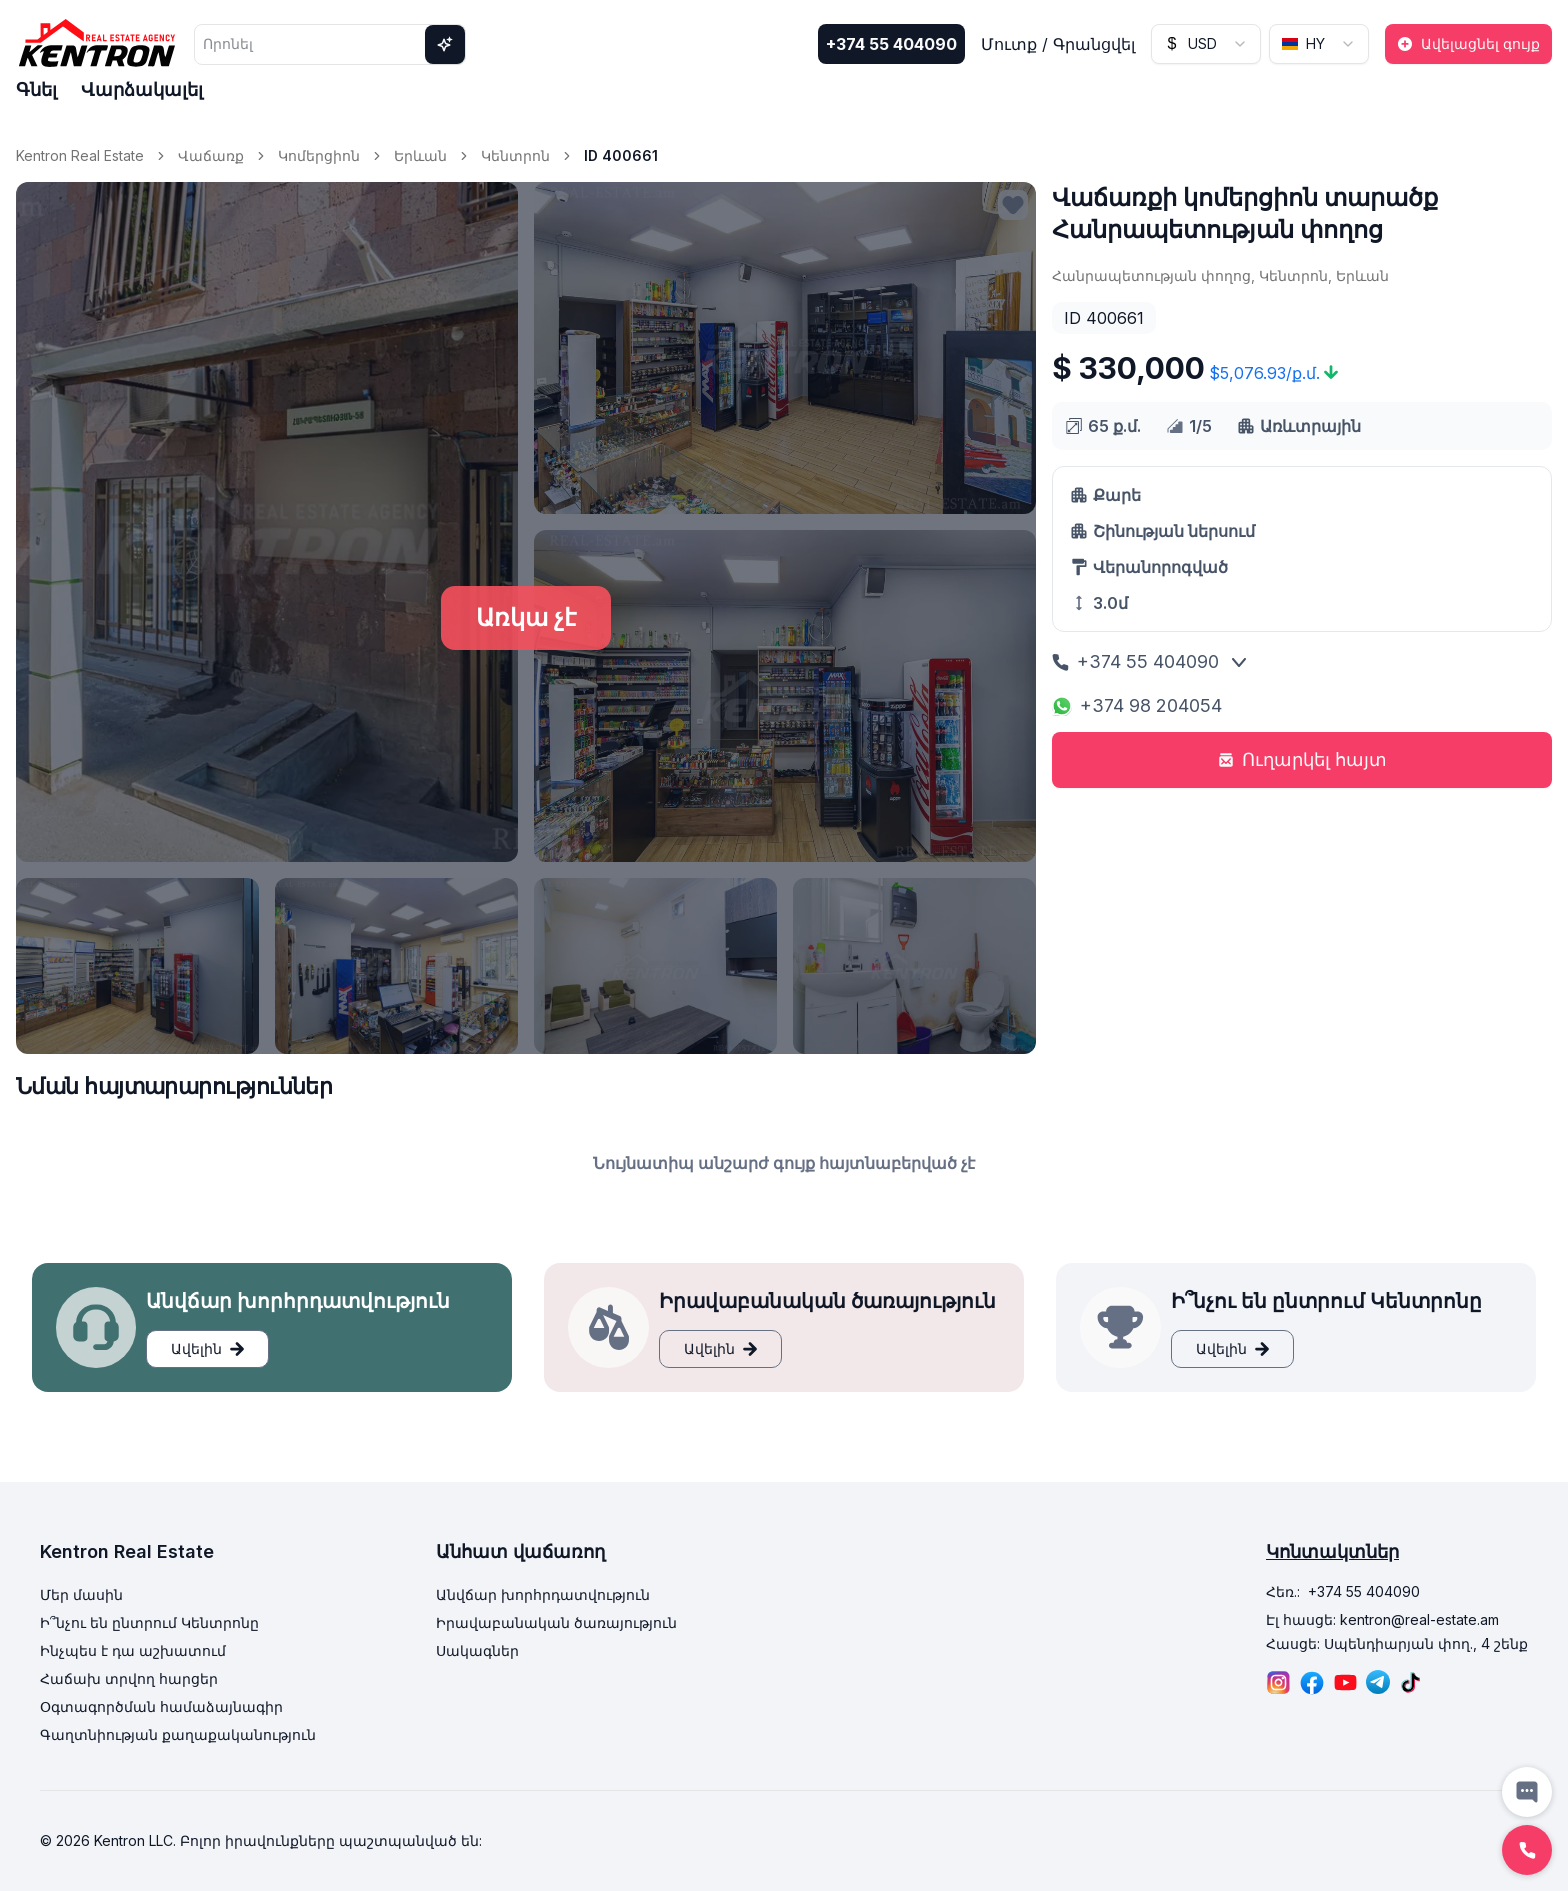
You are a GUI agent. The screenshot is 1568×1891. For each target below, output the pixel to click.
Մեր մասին (81, 1594)
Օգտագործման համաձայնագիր (161, 1706)
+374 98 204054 (1137, 705)
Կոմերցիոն (319, 155)
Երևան (420, 155)
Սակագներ (477, 1650)
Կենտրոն (515, 155)
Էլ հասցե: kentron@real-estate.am (1382, 1619)
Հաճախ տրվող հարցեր (129, 1678)
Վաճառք (211, 155)
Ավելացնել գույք (1468, 43)
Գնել (36, 89)
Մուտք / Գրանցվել (1058, 44)
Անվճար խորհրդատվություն (543, 1594)
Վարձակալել (142, 89)
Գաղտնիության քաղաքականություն (178, 1734)
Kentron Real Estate (80, 155)
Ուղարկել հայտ (1302, 759)
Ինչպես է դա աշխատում (133, 1650)
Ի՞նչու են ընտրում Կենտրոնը (149, 1622)
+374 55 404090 (891, 44)
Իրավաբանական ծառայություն (556, 1622)
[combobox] (1206, 44)
